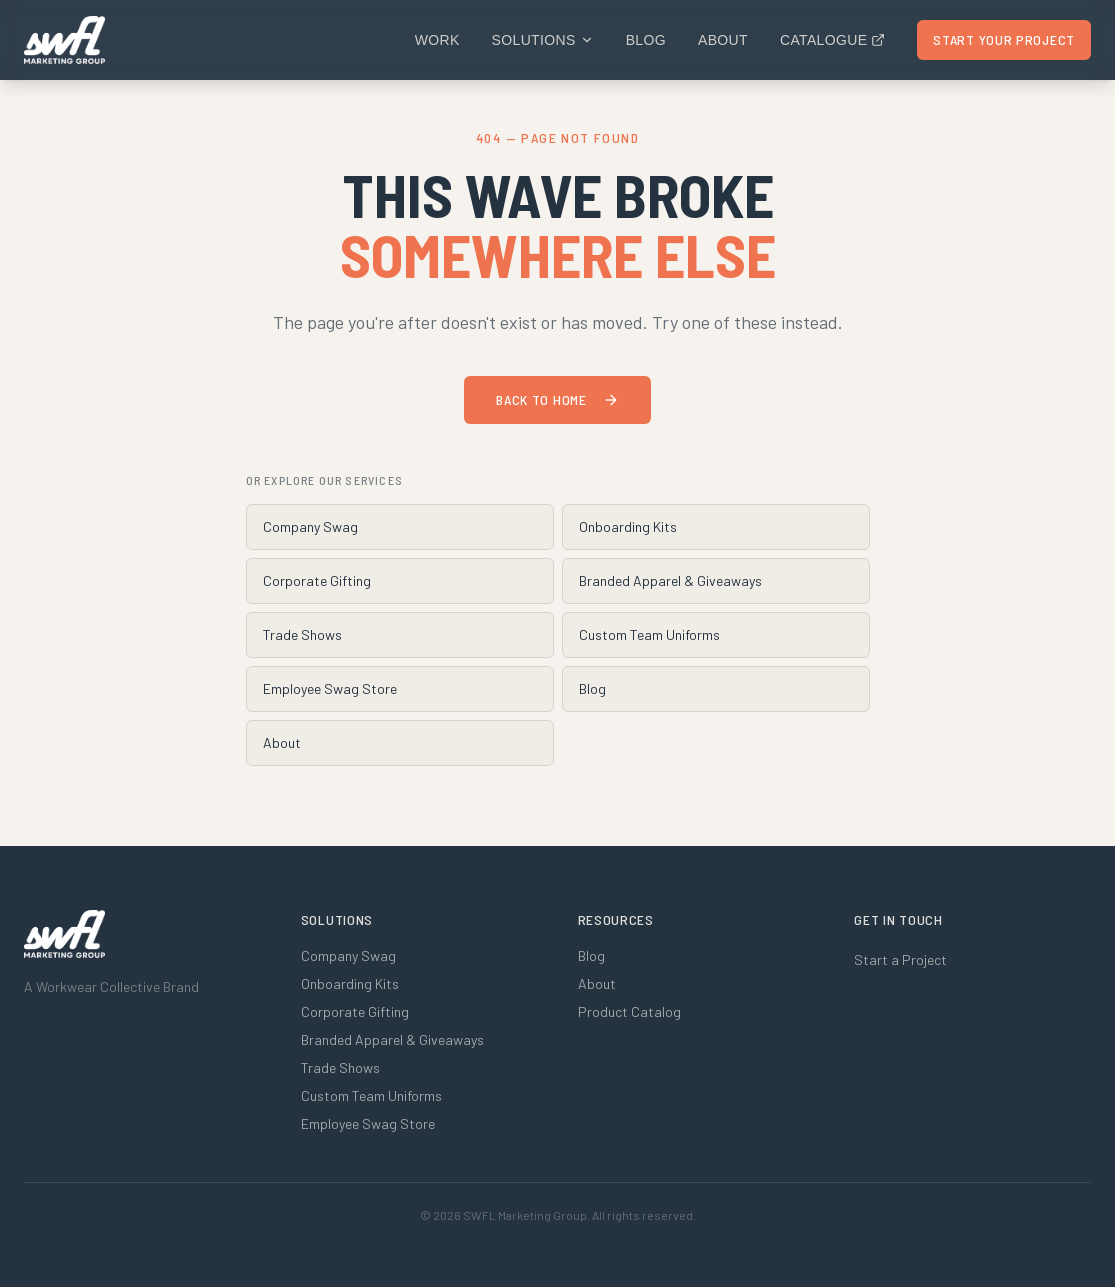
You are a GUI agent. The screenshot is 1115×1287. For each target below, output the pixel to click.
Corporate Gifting (317, 580)
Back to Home (557, 399)
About (723, 40)
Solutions (543, 40)
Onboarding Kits (628, 526)
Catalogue (832, 40)
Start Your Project (1004, 39)
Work (437, 40)
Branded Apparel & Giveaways (670, 580)
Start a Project (900, 959)
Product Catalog (629, 1011)
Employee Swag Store (330, 688)
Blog (646, 40)
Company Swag (310, 526)
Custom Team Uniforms (649, 634)
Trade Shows (302, 634)
